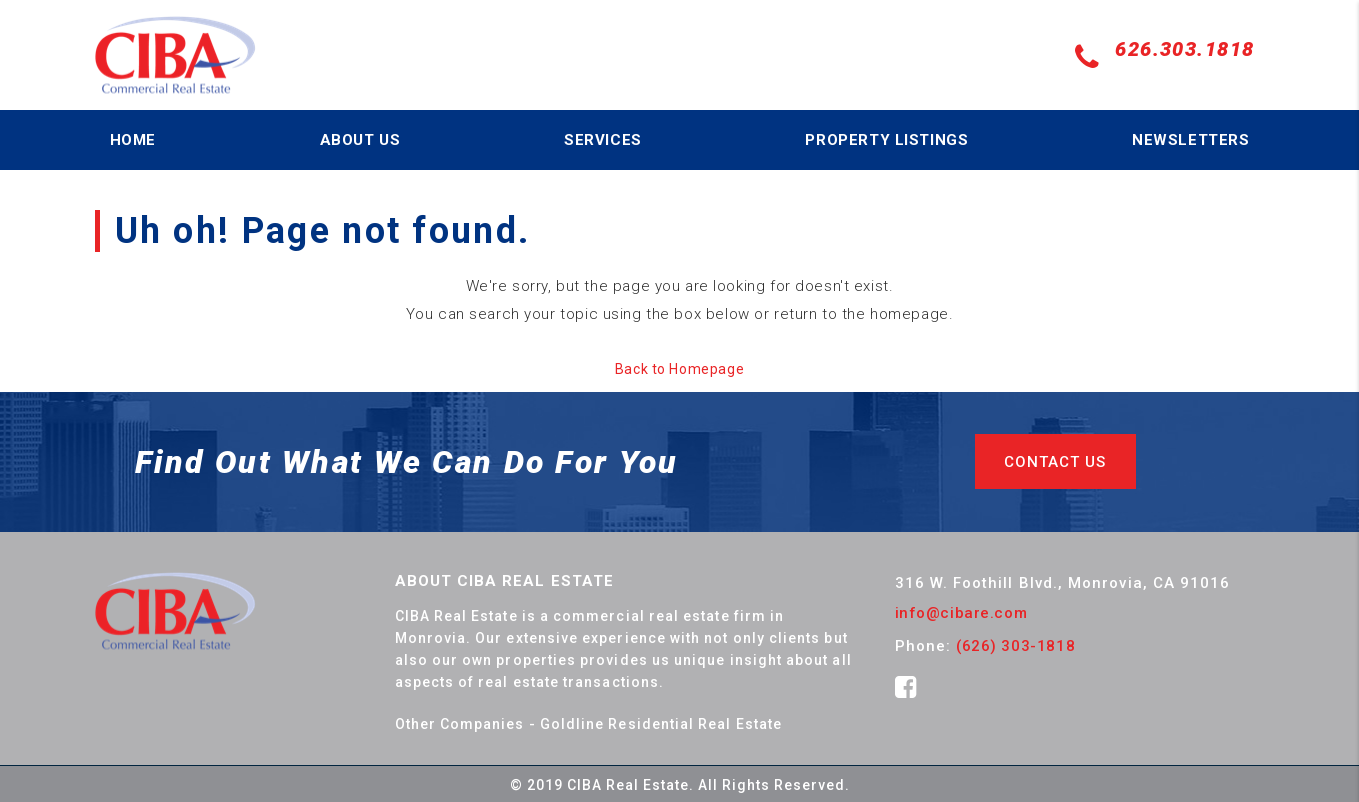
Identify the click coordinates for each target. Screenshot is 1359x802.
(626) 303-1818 (1015, 646)
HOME (133, 140)
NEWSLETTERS (1190, 140)
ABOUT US (360, 140)
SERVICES (603, 140)
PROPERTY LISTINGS (886, 140)
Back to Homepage (679, 369)
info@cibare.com (961, 613)
